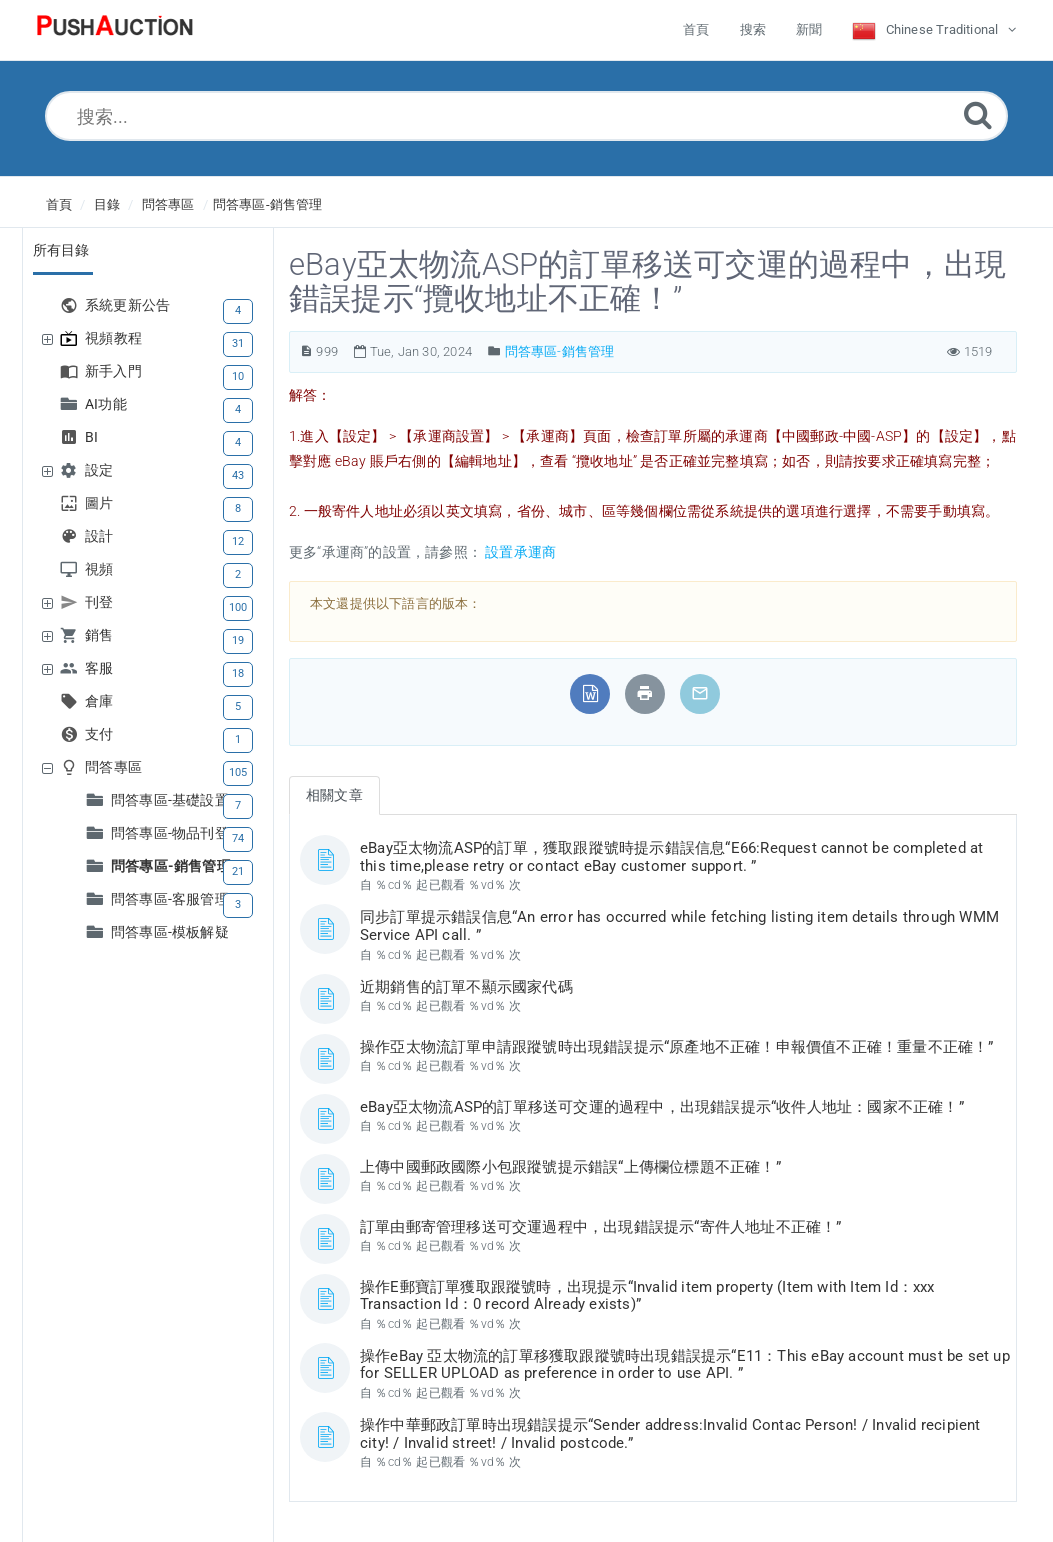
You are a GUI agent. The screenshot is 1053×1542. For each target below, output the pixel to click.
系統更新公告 (130, 305)
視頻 (101, 569)
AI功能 (108, 404)
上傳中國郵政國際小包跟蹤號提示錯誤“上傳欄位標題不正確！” (570, 1167)
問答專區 (168, 204)
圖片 (101, 503)
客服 (101, 668)
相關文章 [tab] (334, 795)
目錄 (107, 204)
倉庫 (101, 701)
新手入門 (116, 371)
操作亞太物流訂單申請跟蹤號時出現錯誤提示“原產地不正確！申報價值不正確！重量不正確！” (677, 1047)
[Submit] (978, 114)
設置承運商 (519, 552)
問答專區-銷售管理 (268, 204)
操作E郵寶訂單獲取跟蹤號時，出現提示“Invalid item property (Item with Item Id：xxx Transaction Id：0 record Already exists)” (647, 1296)
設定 (101, 470)
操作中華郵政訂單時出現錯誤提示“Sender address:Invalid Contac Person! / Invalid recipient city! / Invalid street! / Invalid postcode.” (670, 1434)
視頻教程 (116, 338)
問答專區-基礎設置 (172, 800)
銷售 (101, 635)
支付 (101, 734)
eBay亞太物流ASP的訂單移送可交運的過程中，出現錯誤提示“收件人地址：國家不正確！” (662, 1107)
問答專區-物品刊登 (172, 833)
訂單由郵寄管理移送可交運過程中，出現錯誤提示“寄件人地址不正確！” (601, 1227)
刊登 (101, 602)
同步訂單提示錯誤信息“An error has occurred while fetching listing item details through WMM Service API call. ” (679, 926)
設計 (101, 536)
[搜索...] (526, 116)
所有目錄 (61, 250)
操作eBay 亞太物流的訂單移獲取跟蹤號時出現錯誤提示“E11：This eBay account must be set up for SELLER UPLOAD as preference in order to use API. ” (685, 1365)
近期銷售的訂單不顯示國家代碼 (466, 987)
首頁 (59, 204)
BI (94, 437)
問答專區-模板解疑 (170, 932)
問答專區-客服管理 (172, 899)
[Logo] (115, 30)
